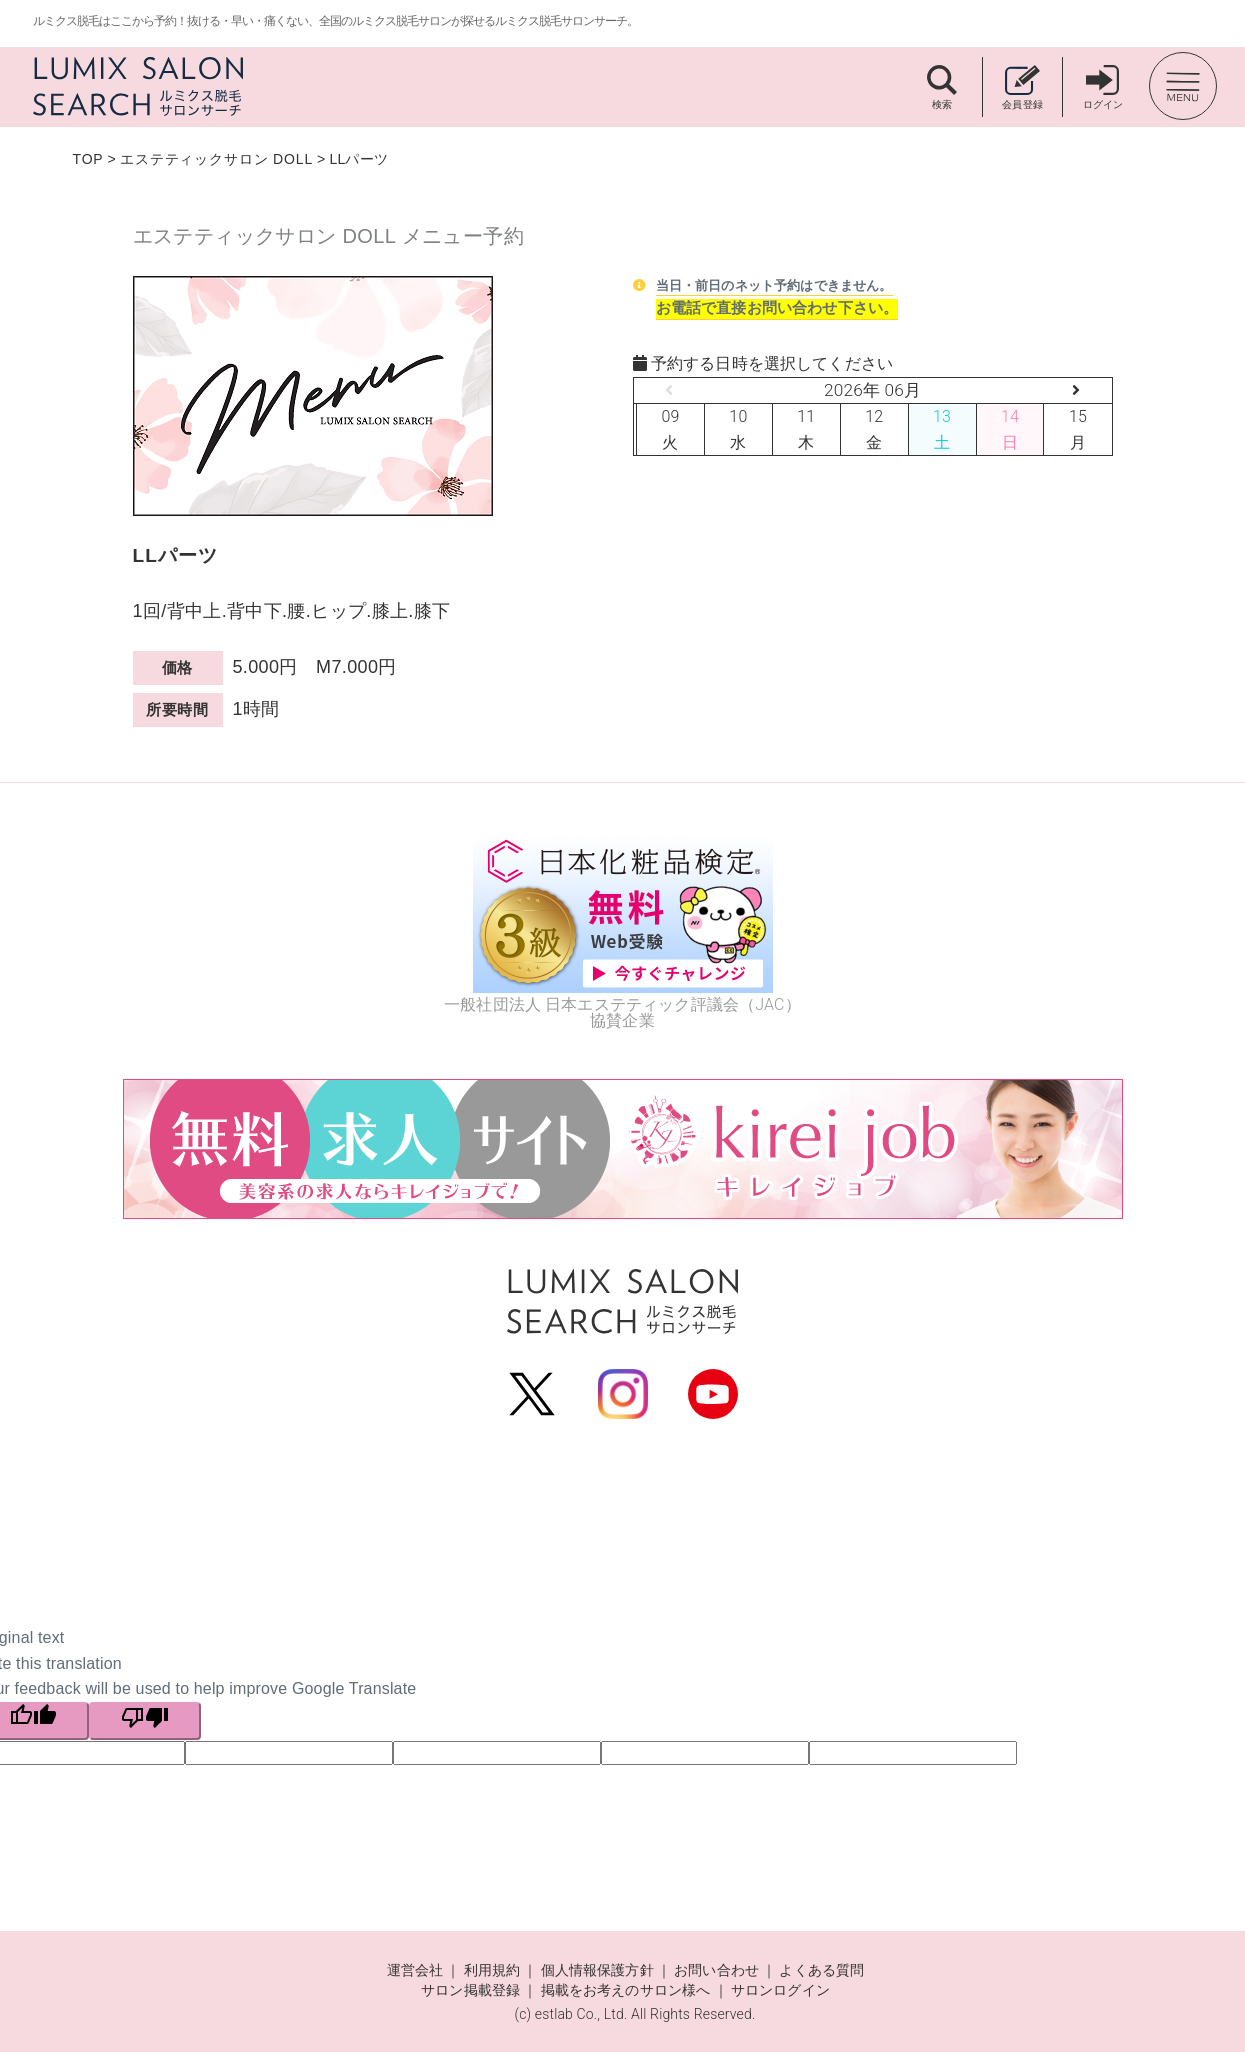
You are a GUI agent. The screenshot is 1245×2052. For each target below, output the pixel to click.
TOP (88, 159)
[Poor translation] (145, 1721)
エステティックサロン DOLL (216, 159)
